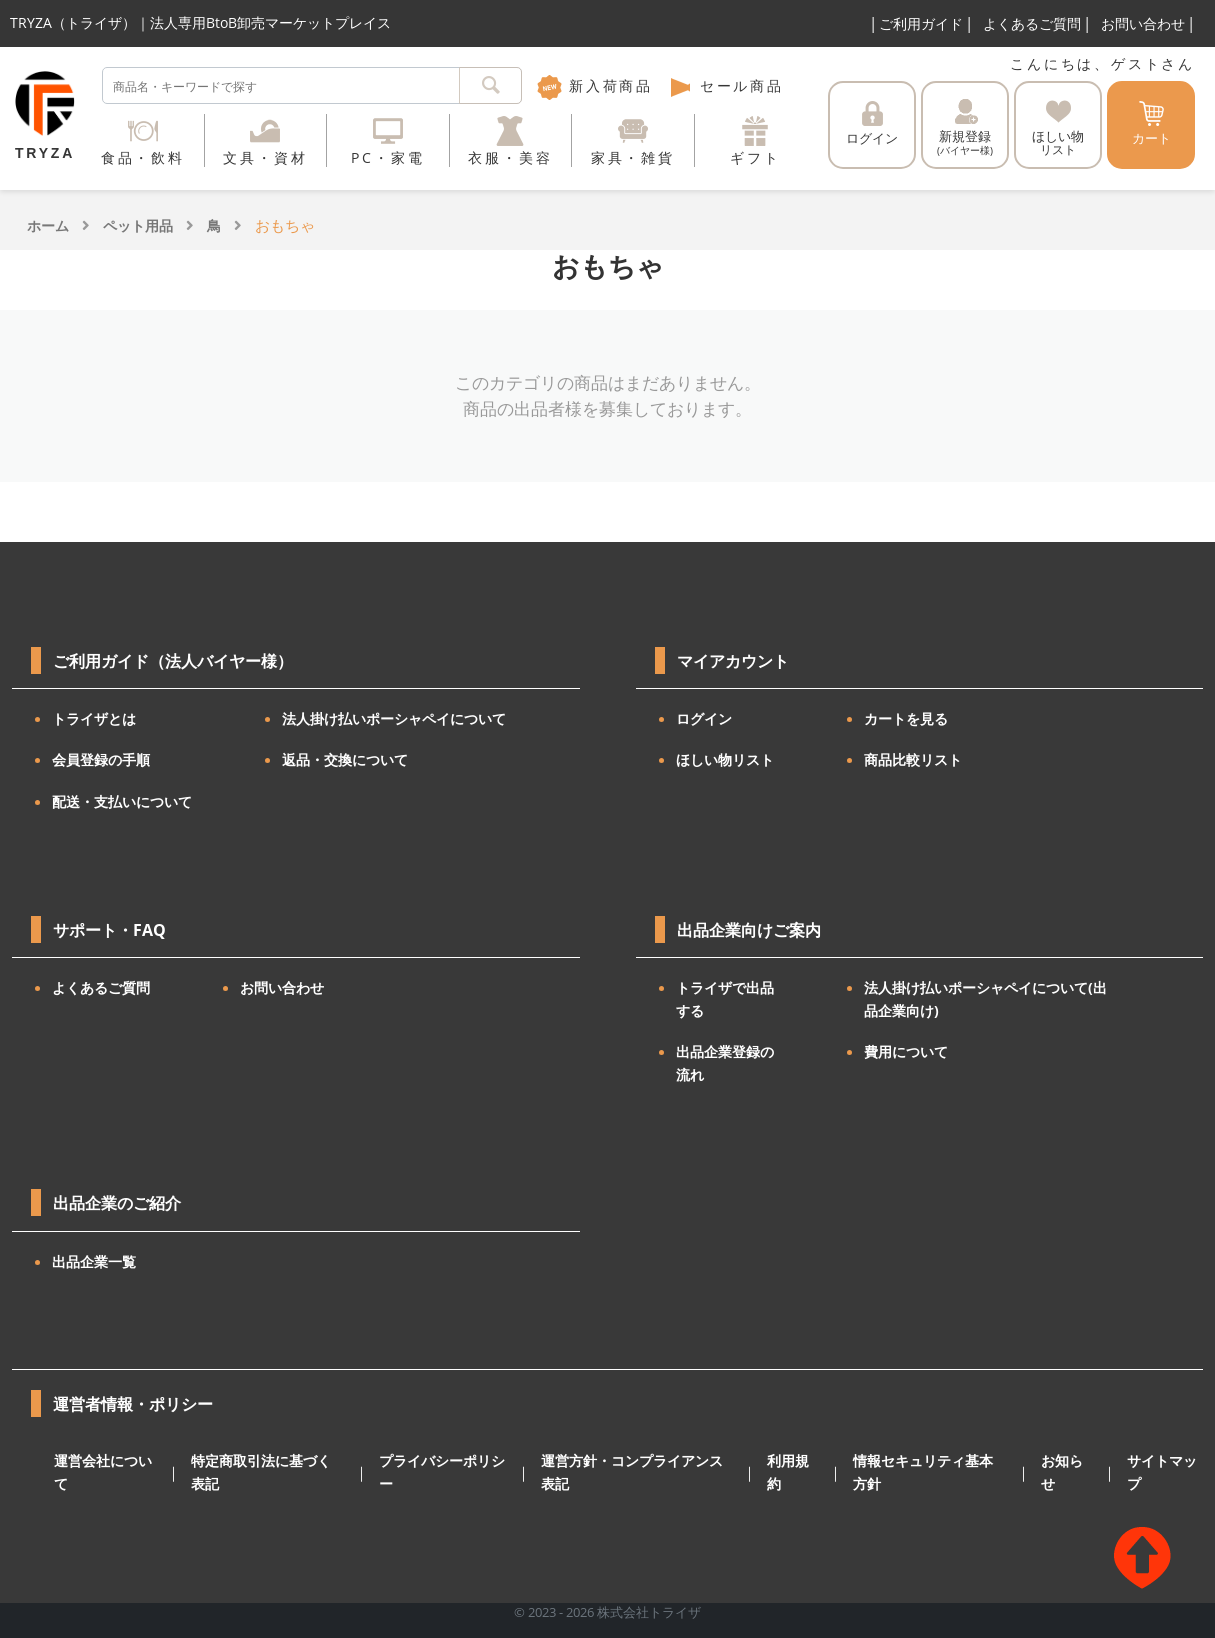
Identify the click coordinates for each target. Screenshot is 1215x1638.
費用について (906, 1051)
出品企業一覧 (94, 1261)
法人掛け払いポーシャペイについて (394, 718)
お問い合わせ (1143, 23)
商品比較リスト (913, 759)
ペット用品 (138, 225)
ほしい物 (1058, 128)
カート (1151, 124)
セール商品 (726, 85)
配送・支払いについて (122, 801)
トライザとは (94, 718)
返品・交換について (345, 759)
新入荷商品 (595, 85)
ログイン (872, 124)
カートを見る (906, 718)
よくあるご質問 (1032, 23)
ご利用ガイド (921, 23)
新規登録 (965, 128)
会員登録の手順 (101, 759)
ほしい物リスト (725, 759)
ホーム (48, 225)
